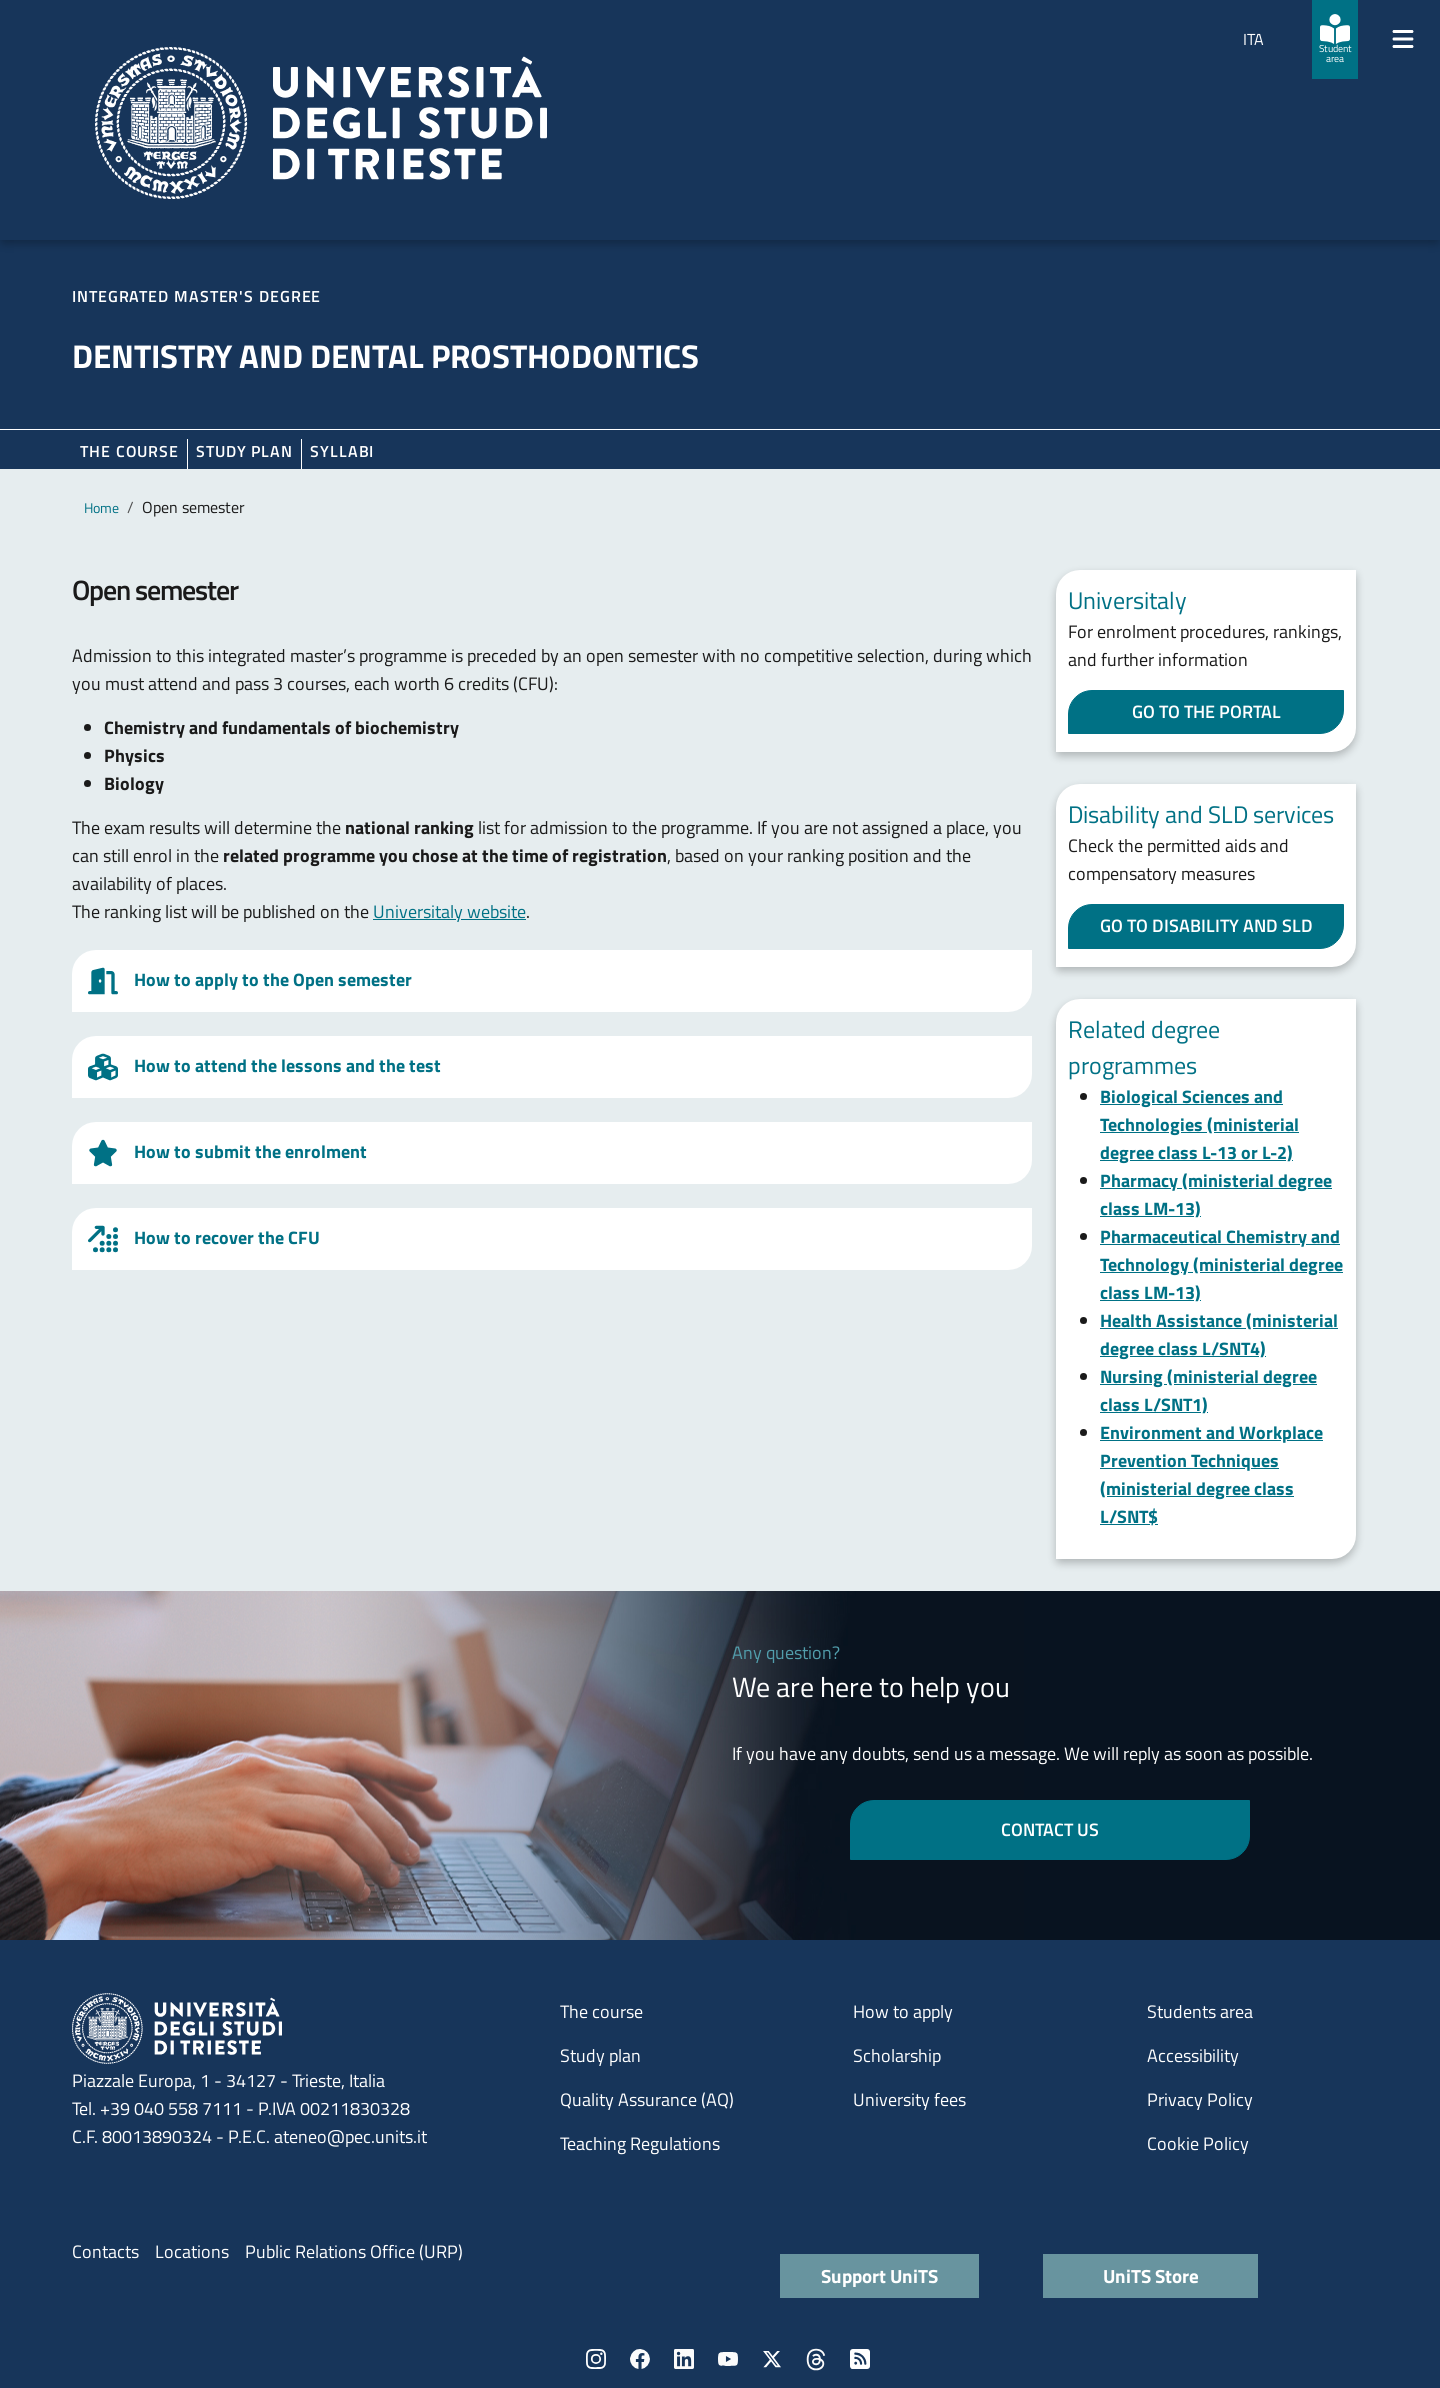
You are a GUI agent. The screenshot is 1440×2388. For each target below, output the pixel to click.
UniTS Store (1151, 2275)
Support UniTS (879, 2275)
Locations (192, 2251)
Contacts (105, 2251)
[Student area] (1335, 39)
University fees (909, 2099)
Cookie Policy (1198, 2143)
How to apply (903, 2011)
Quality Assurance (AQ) (647, 2099)
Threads (816, 2359)
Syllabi (342, 451)
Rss (860, 2359)
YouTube (728, 2359)
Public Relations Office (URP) (354, 2251)
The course (129, 451)
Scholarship (897, 2055)
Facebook (640, 2359)
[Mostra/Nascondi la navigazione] (1403, 39)
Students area (1200, 2011)
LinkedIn (684, 2359)
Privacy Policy (1200, 2099)
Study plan (244, 451)
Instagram (596, 2359)
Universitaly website (449, 911)
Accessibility (1193, 2055)
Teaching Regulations (640, 2143)
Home (101, 507)
